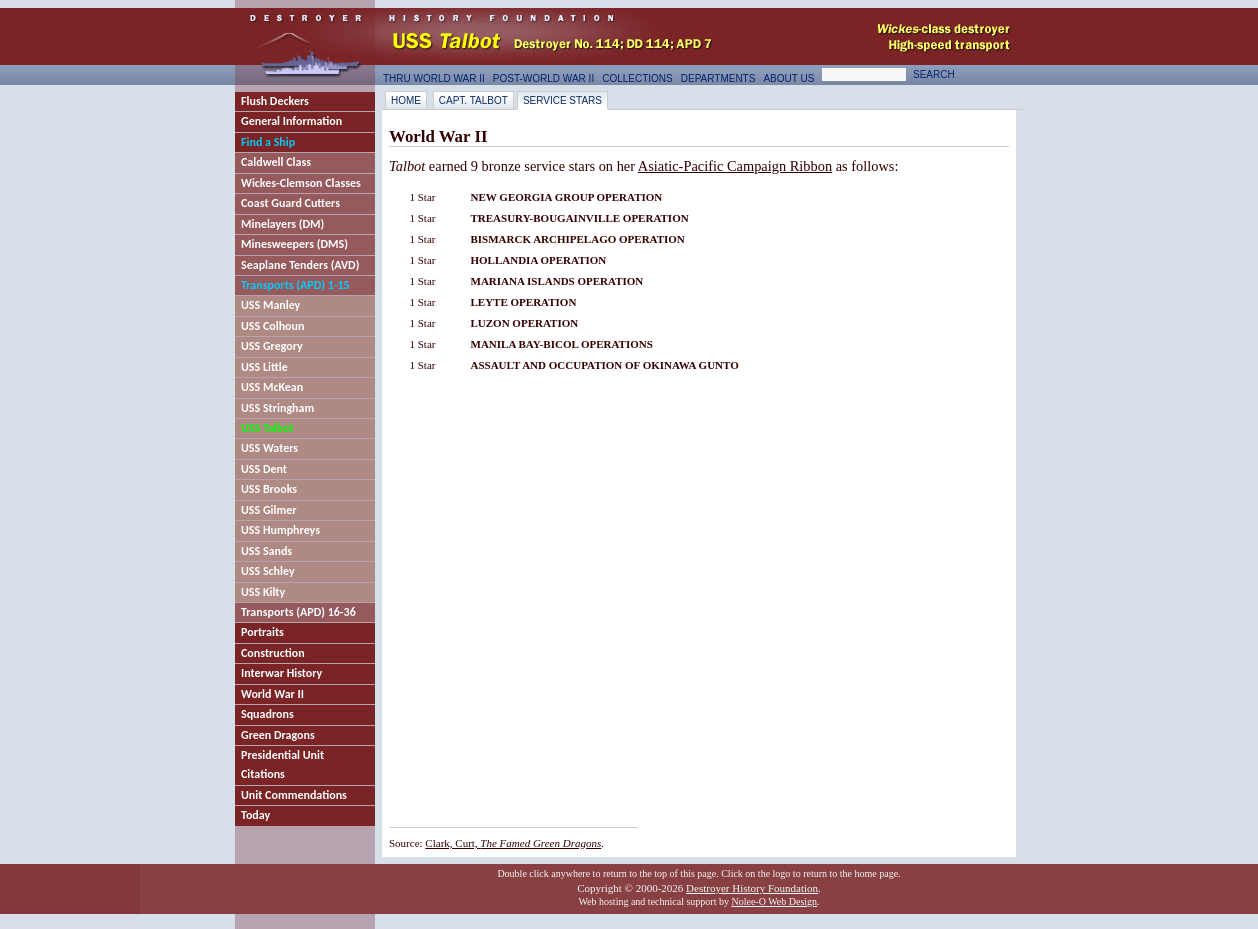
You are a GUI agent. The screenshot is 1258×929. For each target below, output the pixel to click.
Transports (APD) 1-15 (295, 285)
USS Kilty (263, 592)
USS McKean (272, 387)
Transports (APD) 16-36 (298, 612)
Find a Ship (268, 142)
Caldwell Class (276, 162)
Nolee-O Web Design (774, 901)
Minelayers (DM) (282, 224)
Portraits (262, 632)
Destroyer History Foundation (752, 888)
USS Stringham (277, 408)
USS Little (264, 367)
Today (255, 815)
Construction (273, 653)
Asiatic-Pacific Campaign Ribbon (735, 166)
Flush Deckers (275, 101)
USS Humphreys (280, 530)
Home (406, 100)
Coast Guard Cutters (290, 203)
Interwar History (281, 673)
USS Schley (268, 571)
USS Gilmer (269, 510)
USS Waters (269, 448)
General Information (291, 121)
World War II (272, 694)
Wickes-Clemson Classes (301, 183)
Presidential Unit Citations (282, 764)
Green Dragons (278, 735)
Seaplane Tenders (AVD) (300, 265)
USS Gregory (272, 346)
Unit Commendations (294, 795)
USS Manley (270, 305)
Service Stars (562, 100)
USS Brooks (269, 489)
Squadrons (267, 714)
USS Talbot (267, 428)
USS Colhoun (272, 326)
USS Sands (266, 551)
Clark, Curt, (513, 843)
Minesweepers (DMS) (294, 244)
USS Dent (264, 469)
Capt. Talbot (473, 100)
